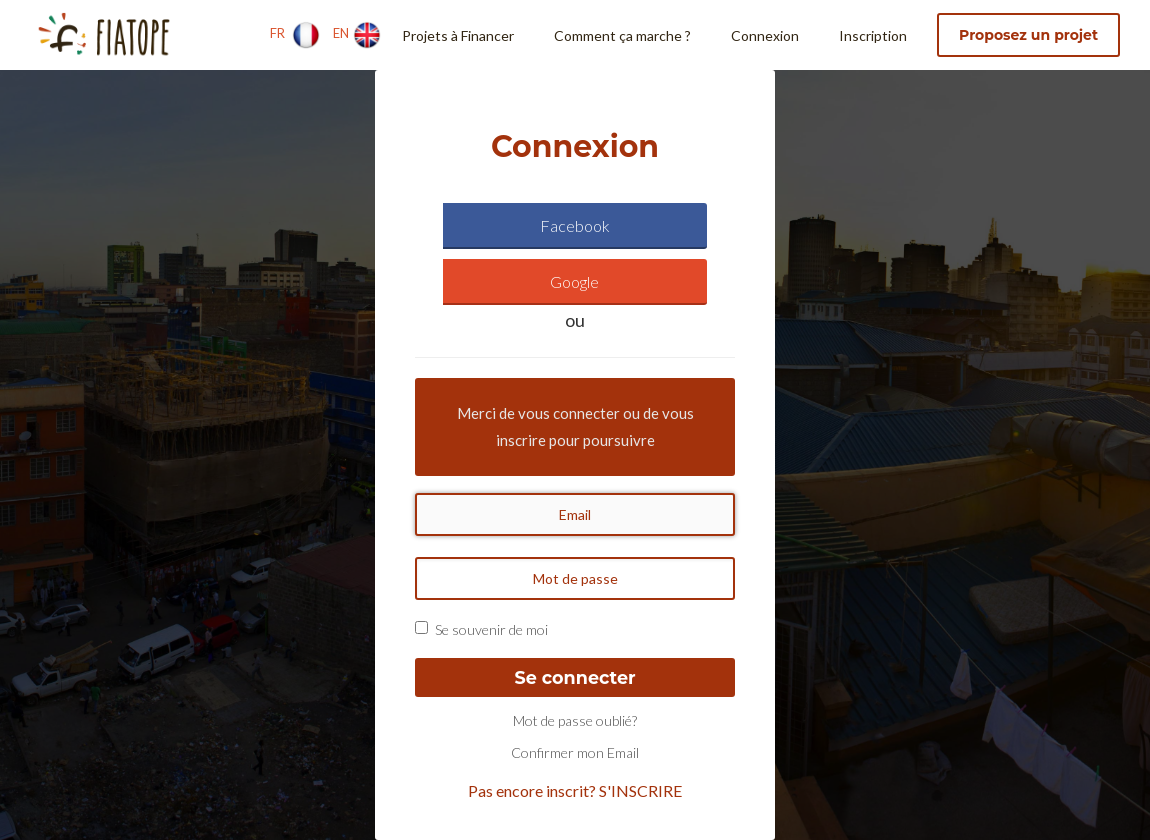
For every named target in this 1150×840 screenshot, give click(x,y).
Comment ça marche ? (622, 35)
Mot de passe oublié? (575, 720)
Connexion (765, 35)
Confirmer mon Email (575, 752)
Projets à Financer (458, 35)
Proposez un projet (1028, 35)
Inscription (873, 35)
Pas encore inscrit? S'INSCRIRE (575, 790)
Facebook (575, 225)
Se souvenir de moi (491, 629)
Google (574, 281)
